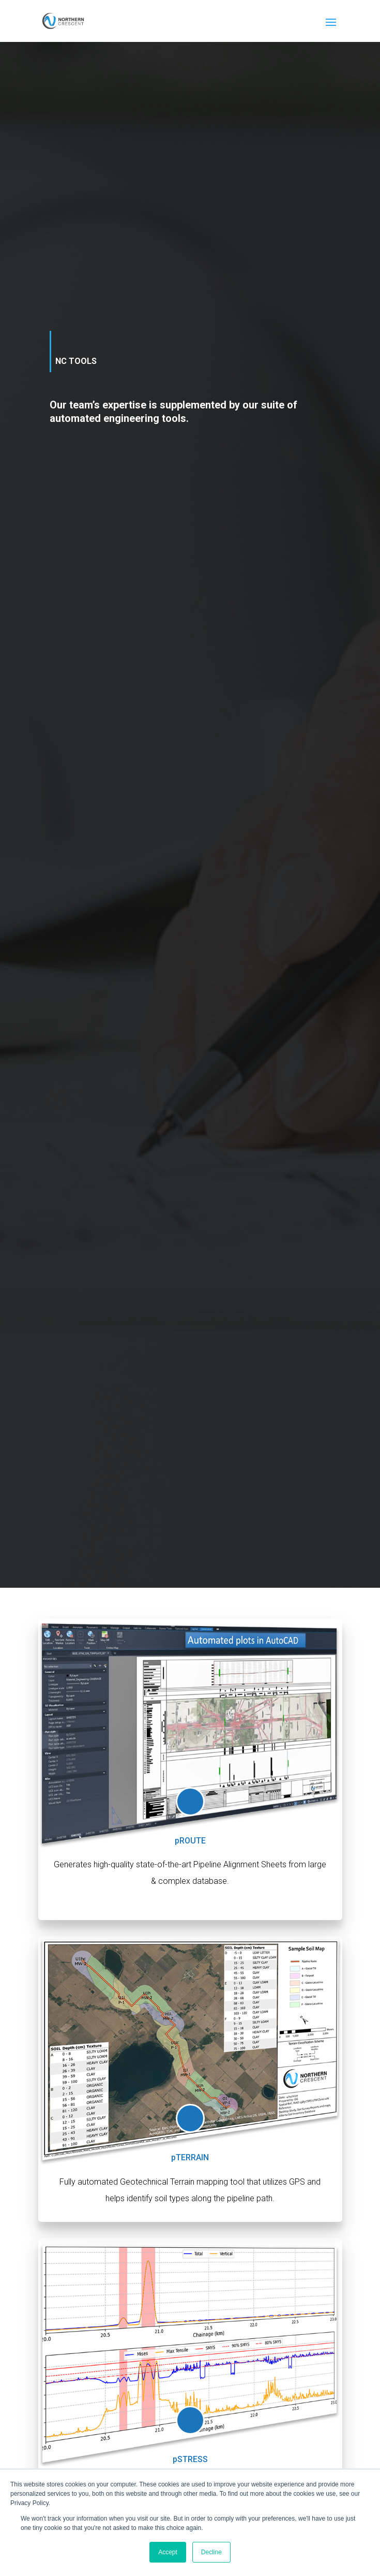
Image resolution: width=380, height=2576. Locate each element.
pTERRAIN (190, 2157)
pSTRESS (190, 2459)
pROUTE (190, 1841)
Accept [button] (167, 2552)
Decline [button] (211, 2552)
